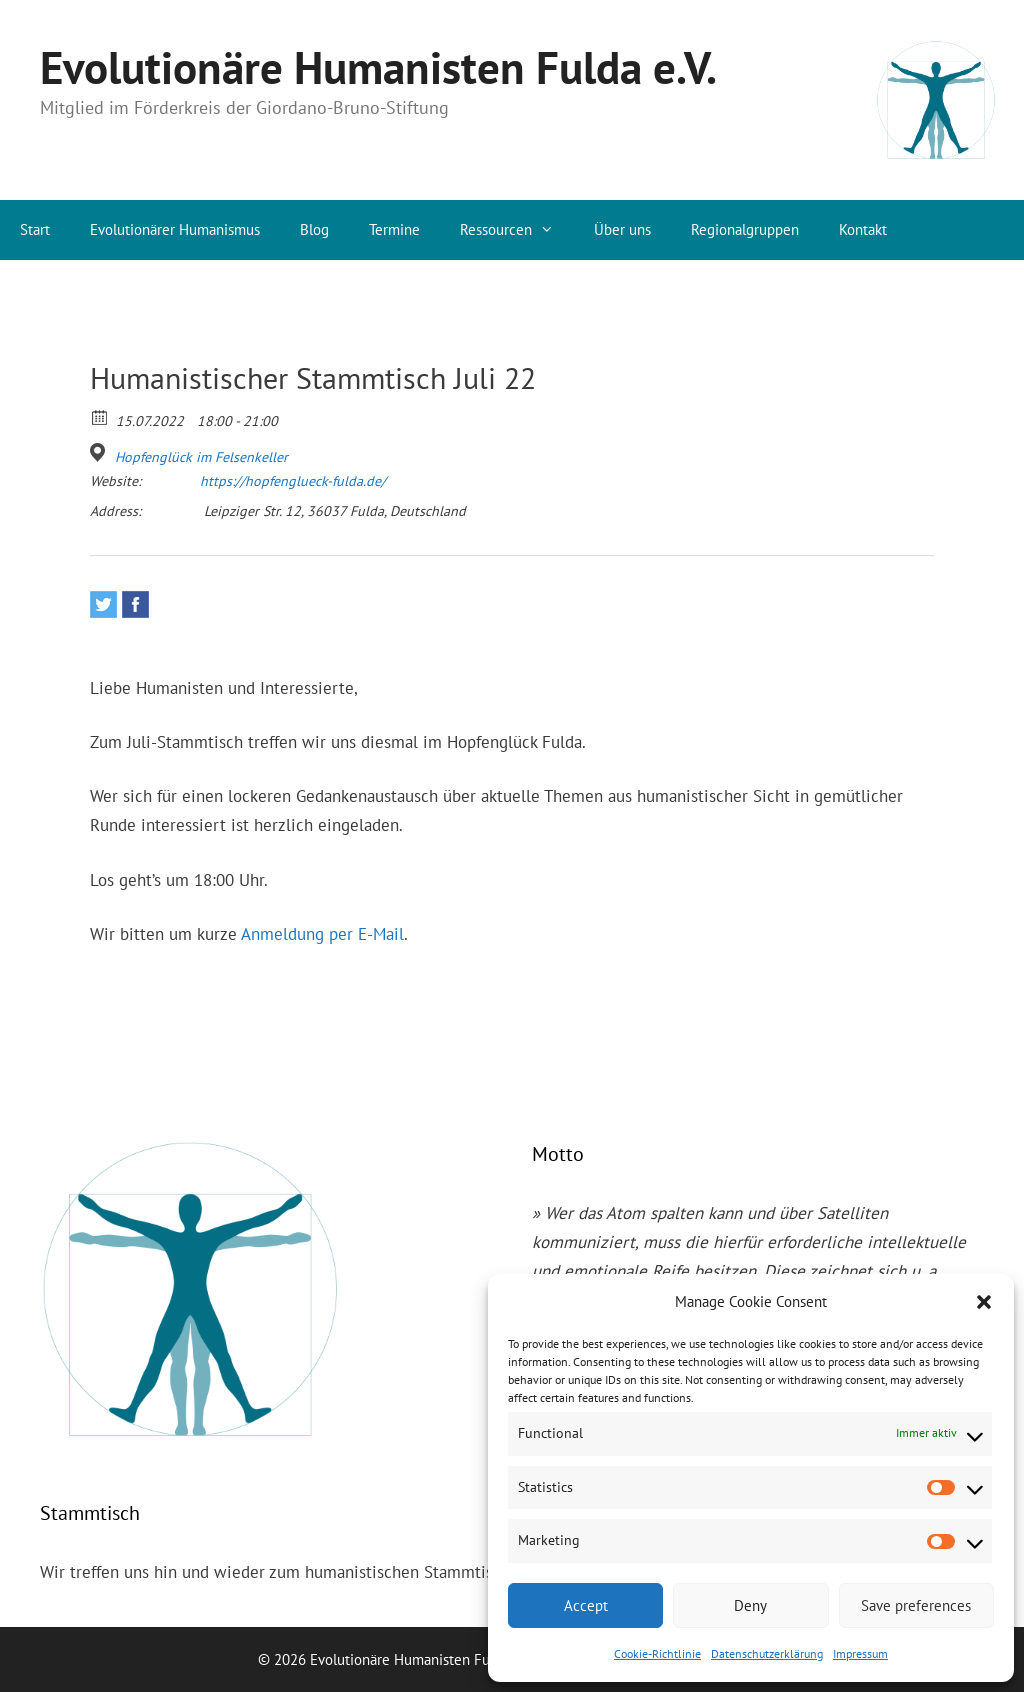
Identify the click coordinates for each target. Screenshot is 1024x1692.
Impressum (860, 1653)
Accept (586, 1605)
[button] (984, 1302)
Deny (750, 1605)
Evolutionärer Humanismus (175, 229)
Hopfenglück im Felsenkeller (201, 457)
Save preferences (916, 1605)
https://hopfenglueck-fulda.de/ (293, 481)
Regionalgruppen (745, 229)
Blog (314, 229)
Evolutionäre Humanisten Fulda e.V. (378, 67)
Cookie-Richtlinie (657, 1653)
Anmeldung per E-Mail (322, 934)
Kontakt (863, 229)
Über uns (622, 229)
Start (35, 229)
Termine (394, 229)
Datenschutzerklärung (767, 1653)
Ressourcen (517, 230)
